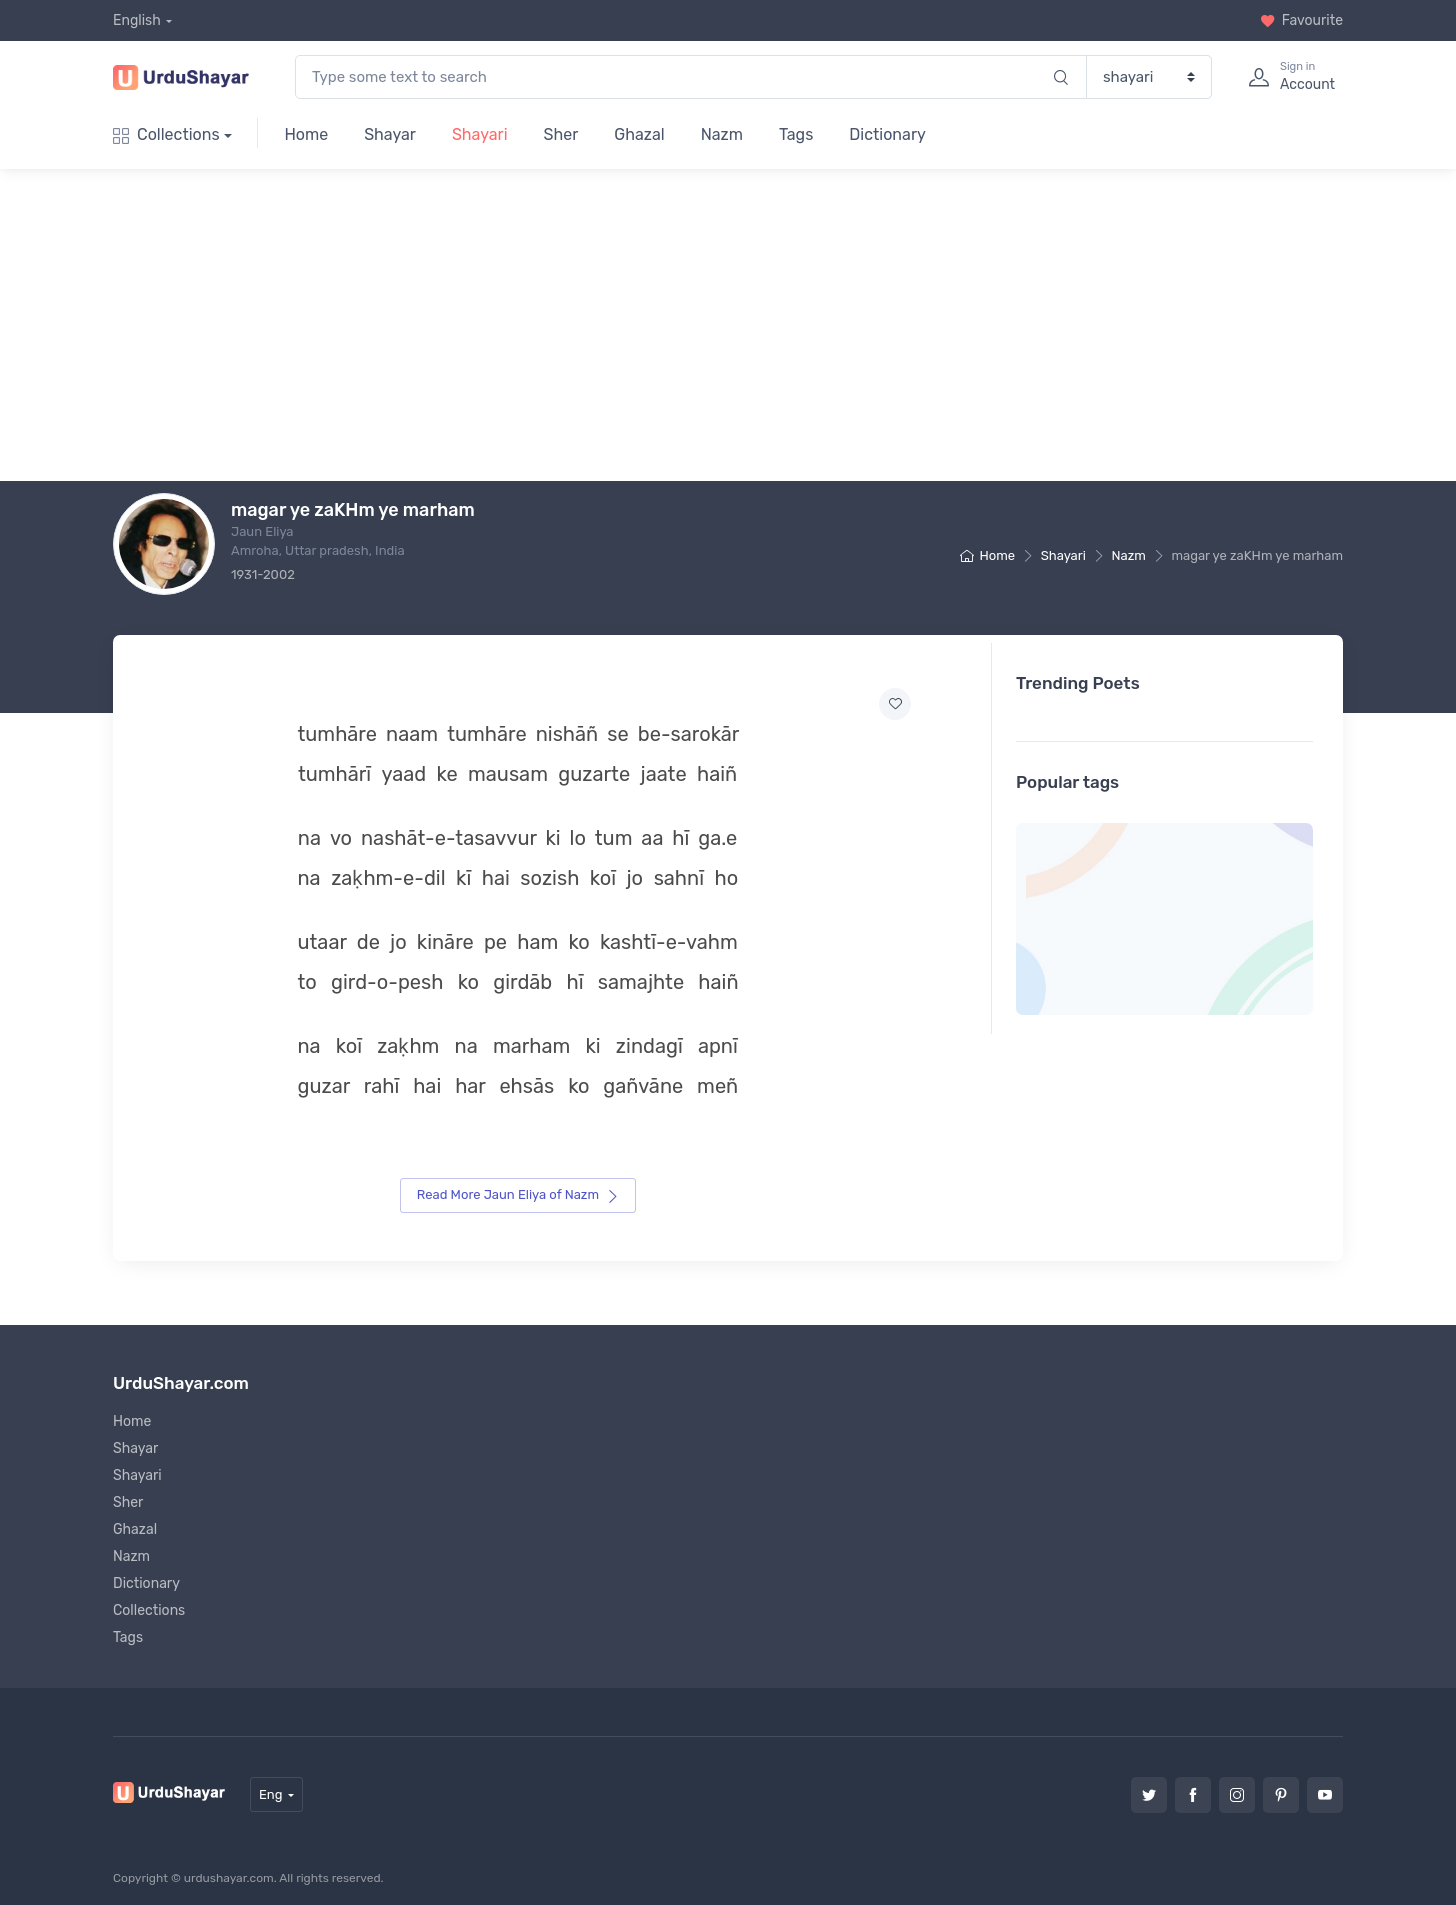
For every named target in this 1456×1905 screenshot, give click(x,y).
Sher (561, 134)
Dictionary (887, 134)
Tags (796, 134)
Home (306, 134)
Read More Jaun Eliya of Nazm (518, 1189)
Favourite (1301, 20)
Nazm (722, 134)
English (137, 20)
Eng (271, 1788)
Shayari (480, 134)
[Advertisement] (744, 325)
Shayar (390, 134)
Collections (166, 134)
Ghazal (639, 134)
